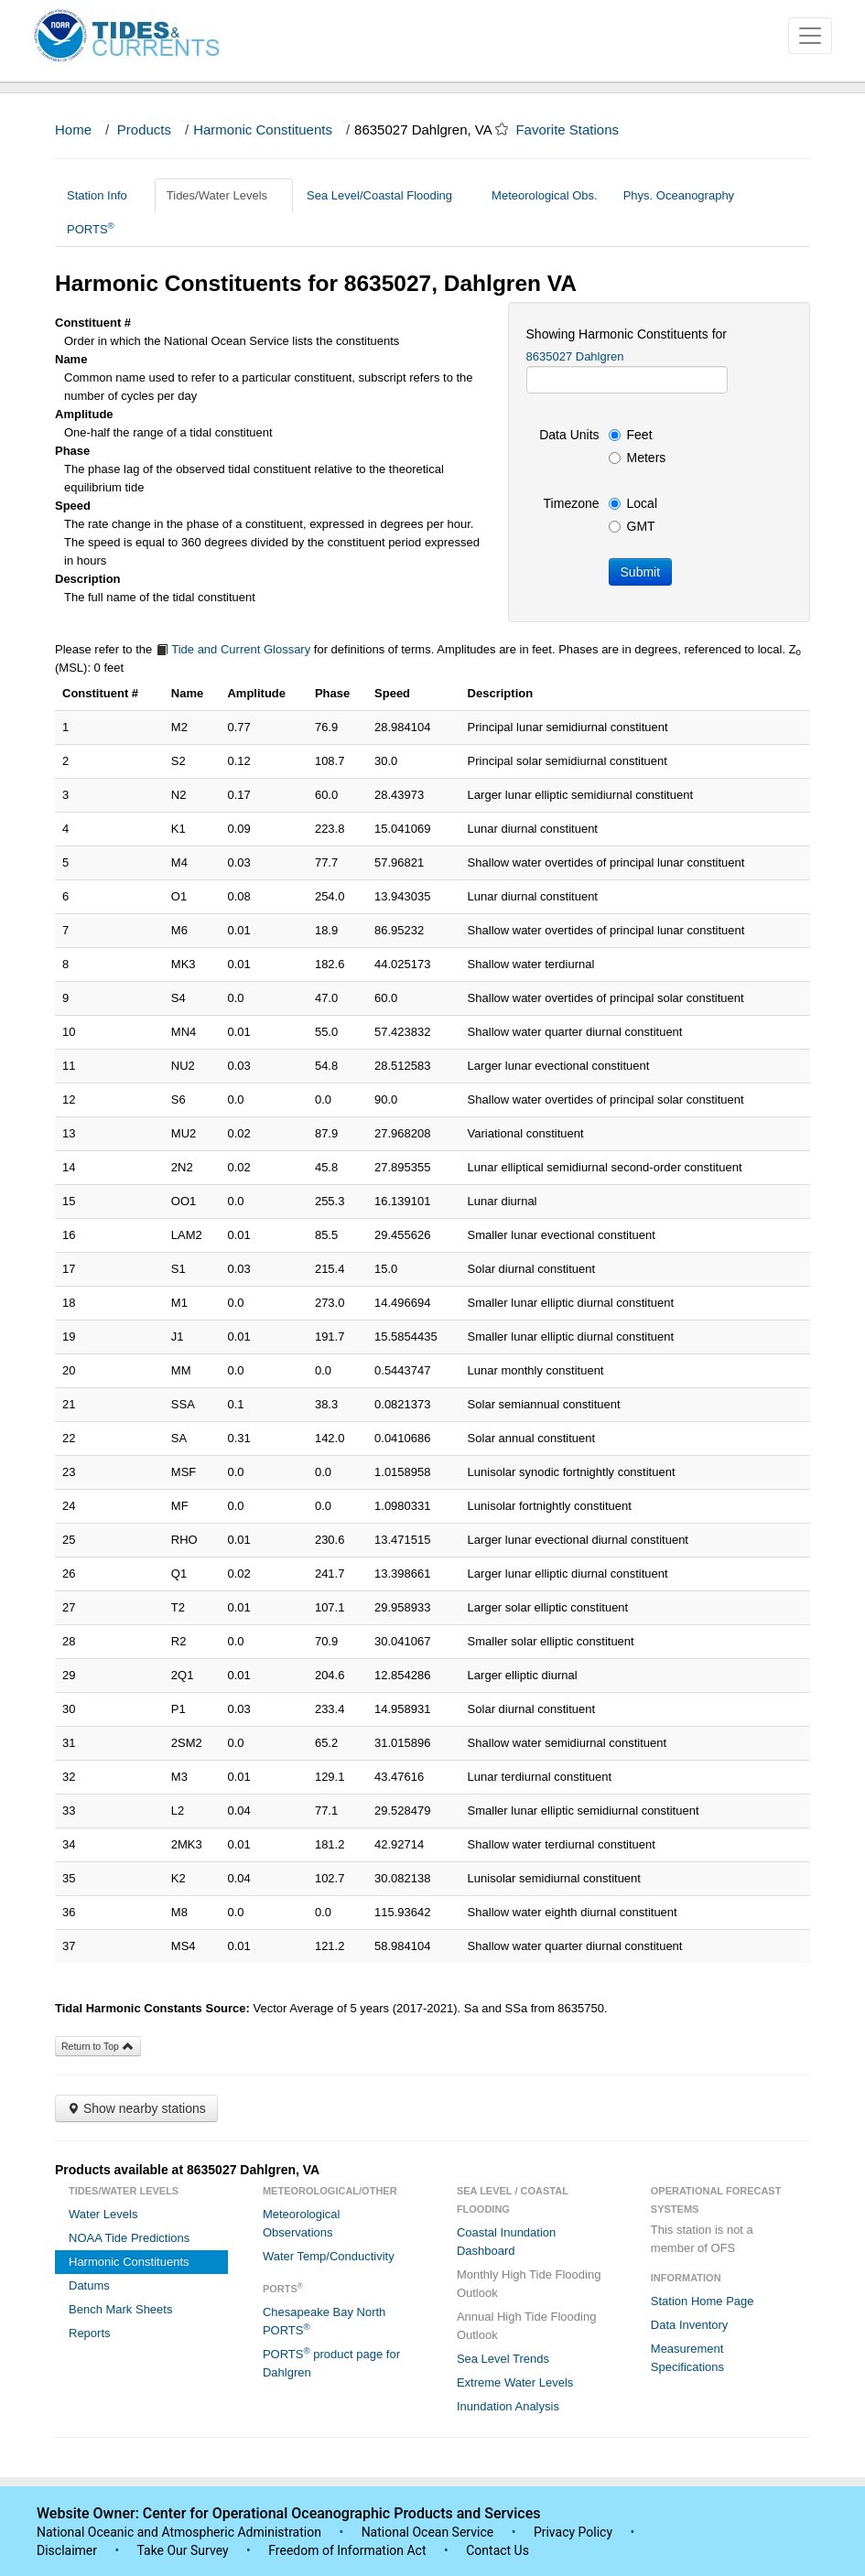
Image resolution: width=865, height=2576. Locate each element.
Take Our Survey (184, 2550)
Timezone (572, 503)
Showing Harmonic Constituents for (626, 334)
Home (73, 129)
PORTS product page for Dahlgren (331, 2362)
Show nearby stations (136, 2108)
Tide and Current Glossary (233, 649)
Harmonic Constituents (262, 129)
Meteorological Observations (302, 2223)
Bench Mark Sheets (120, 2309)
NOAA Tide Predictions (129, 2238)
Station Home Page (702, 2301)
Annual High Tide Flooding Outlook (527, 2326)
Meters (637, 457)
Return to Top (98, 2046)
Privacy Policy (573, 2532)
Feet (631, 434)
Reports (90, 2333)
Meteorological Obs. (545, 195)
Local (633, 503)
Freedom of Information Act (347, 2550)
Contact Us (497, 2550)
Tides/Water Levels (224, 195)
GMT (632, 526)
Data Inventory (690, 2325)
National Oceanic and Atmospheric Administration (179, 2532)
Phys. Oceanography (678, 195)
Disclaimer (67, 2550)
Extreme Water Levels (515, 2382)
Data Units (569, 434)
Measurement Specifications (687, 2358)
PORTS (90, 228)
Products (144, 129)
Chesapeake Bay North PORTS (324, 2321)
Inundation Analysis (508, 2406)
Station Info (104, 195)
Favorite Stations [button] (575, 129)
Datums (89, 2285)
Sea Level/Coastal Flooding (386, 195)
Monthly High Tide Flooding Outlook (529, 2284)
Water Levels (103, 2214)
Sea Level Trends (503, 2359)
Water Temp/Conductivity (329, 2256)
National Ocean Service (428, 2532)
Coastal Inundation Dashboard (506, 2242)
